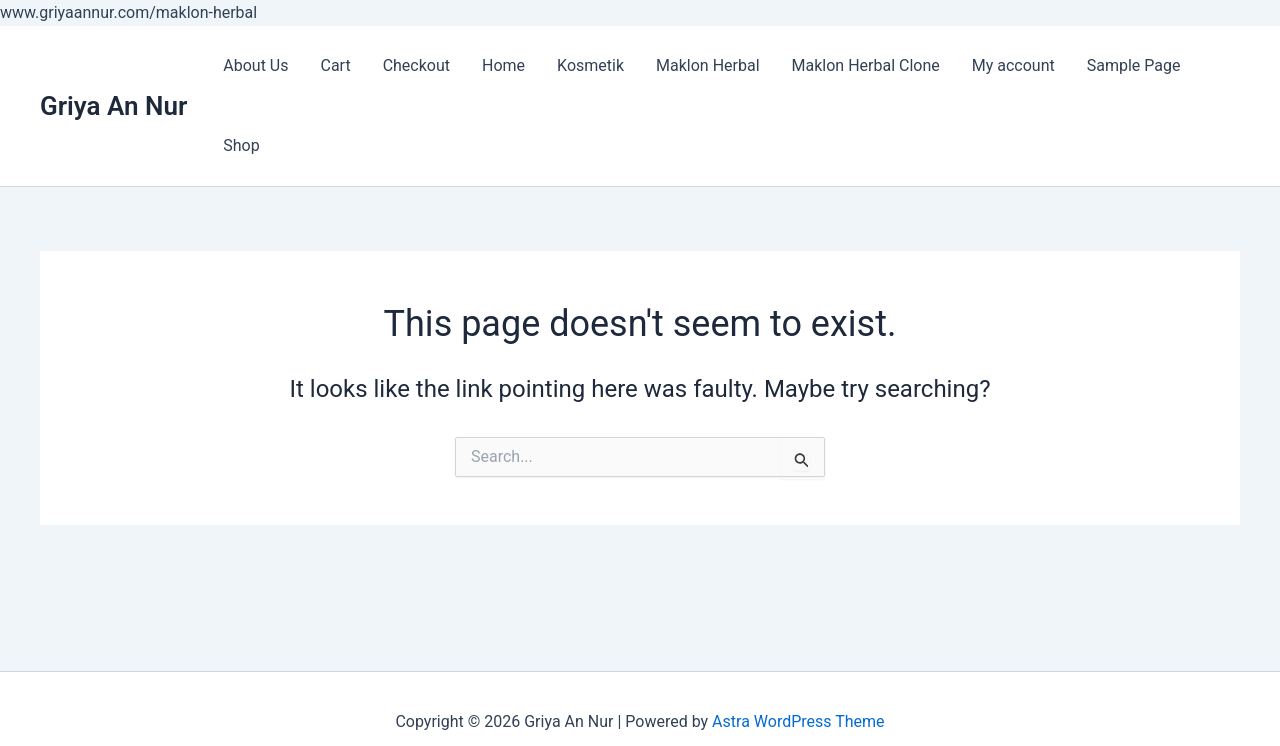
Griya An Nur (113, 106)
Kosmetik (590, 65)
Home (503, 65)
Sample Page (1134, 65)
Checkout (416, 65)
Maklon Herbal (708, 65)
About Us (255, 65)
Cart (335, 65)
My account (1013, 65)
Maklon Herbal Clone (866, 65)
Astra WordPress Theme (798, 721)
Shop (241, 145)
